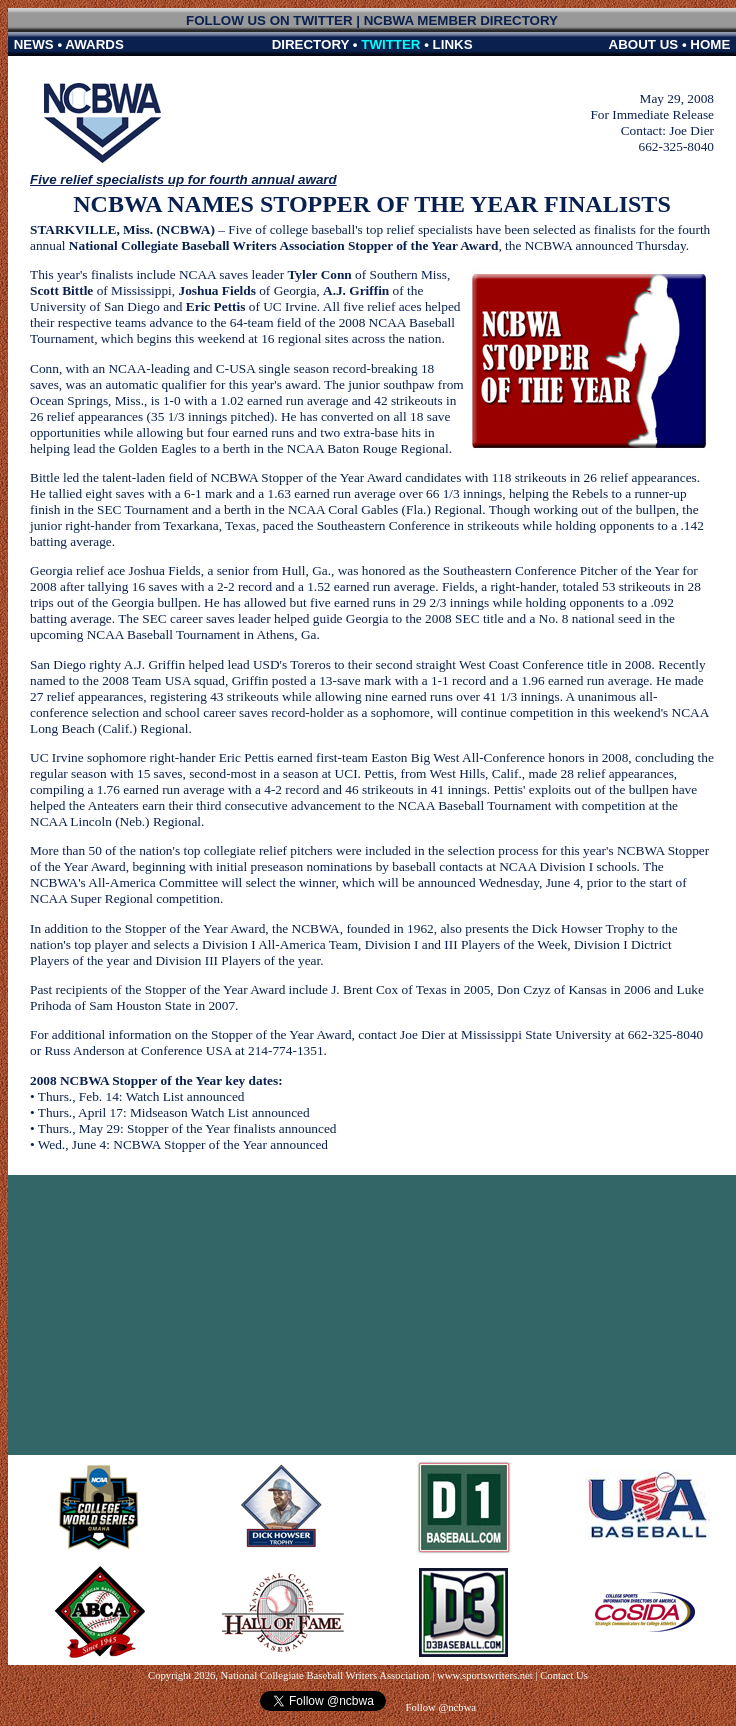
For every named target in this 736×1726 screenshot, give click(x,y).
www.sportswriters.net (485, 1675)
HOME (710, 44)
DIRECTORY (311, 44)
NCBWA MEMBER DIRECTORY (461, 20)
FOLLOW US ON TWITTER (269, 20)
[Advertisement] (372, 1315)
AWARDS (94, 44)
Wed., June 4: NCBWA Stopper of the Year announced (183, 1144)
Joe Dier (691, 130)
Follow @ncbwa (439, 1707)
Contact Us (564, 1675)
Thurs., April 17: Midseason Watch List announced (174, 1112)
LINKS (453, 44)
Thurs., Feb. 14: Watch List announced (141, 1096)
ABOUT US (644, 44)
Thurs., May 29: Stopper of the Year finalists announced (187, 1128)
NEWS (34, 44)
